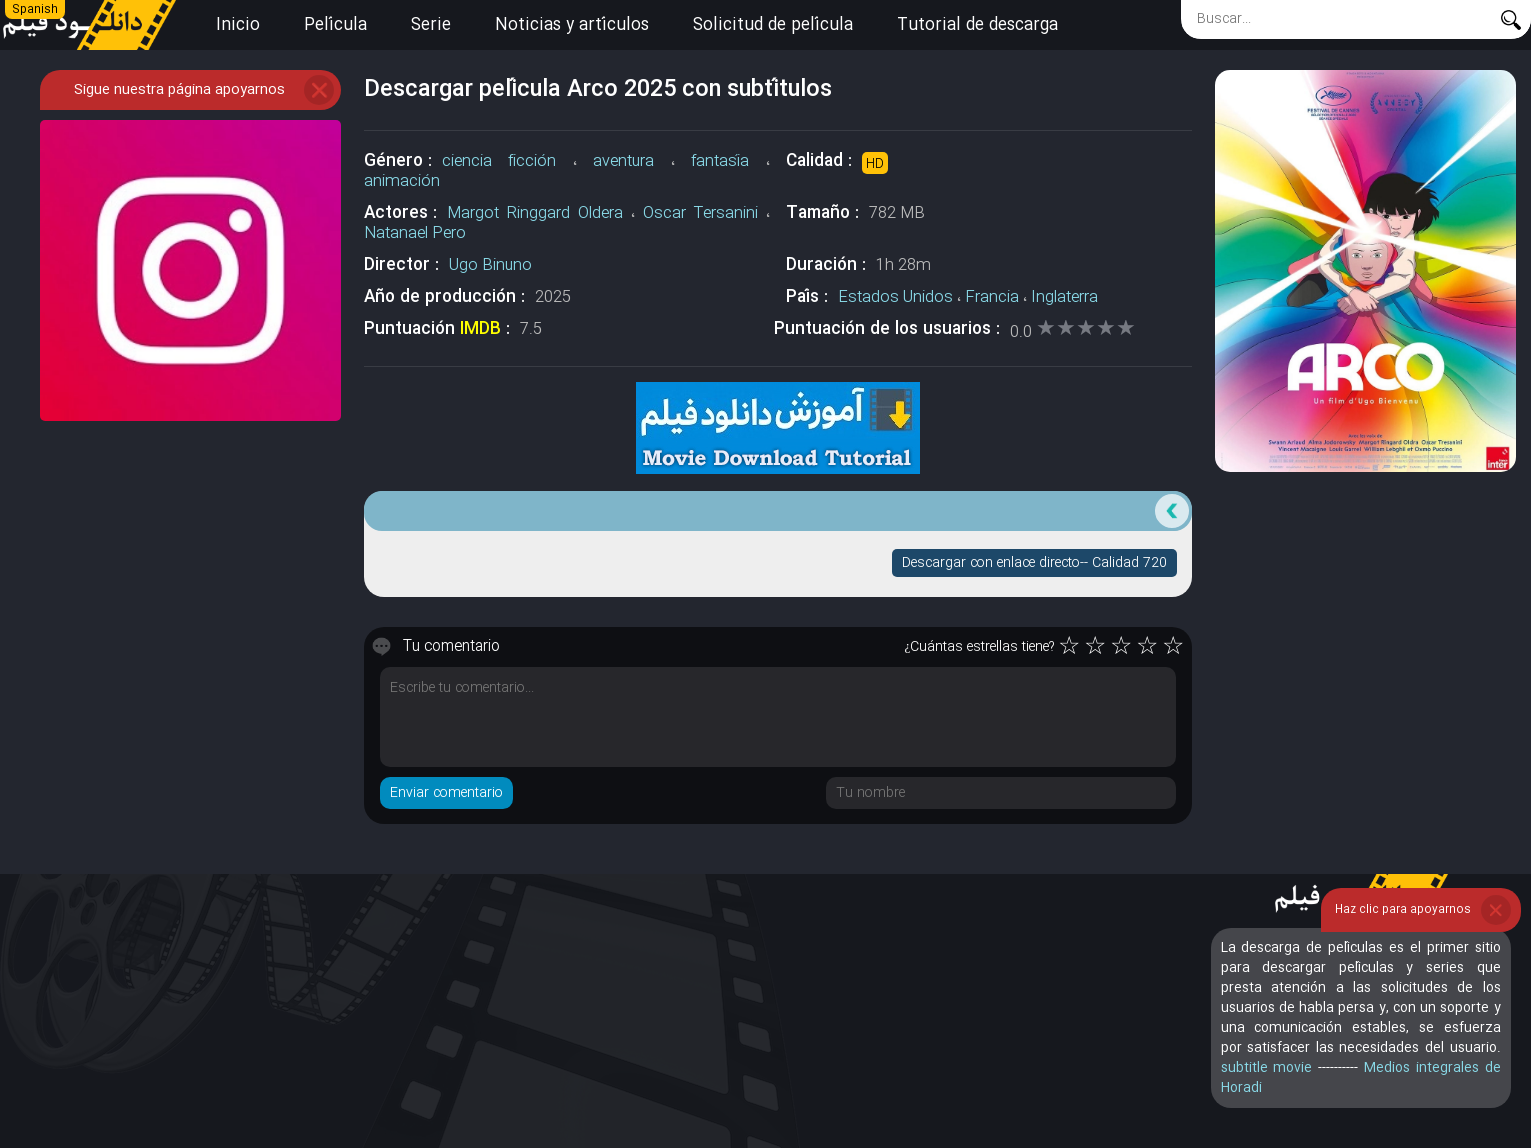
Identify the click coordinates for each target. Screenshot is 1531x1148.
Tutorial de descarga (977, 25)
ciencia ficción (499, 161)
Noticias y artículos (572, 25)
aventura (623, 161)
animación (402, 181)
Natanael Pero (415, 233)
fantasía (720, 161)
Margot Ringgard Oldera (535, 213)
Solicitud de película (773, 25)
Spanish (35, 10)
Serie (431, 25)
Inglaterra (1064, 297)
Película (335, 25)
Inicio (238, 25)
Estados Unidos (895, 297)
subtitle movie (1267, 1068)
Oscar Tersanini (700, 213)
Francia (992, 297)
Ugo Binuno (490, 265)
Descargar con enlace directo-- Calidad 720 (1034, 563)
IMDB (480, 329)
